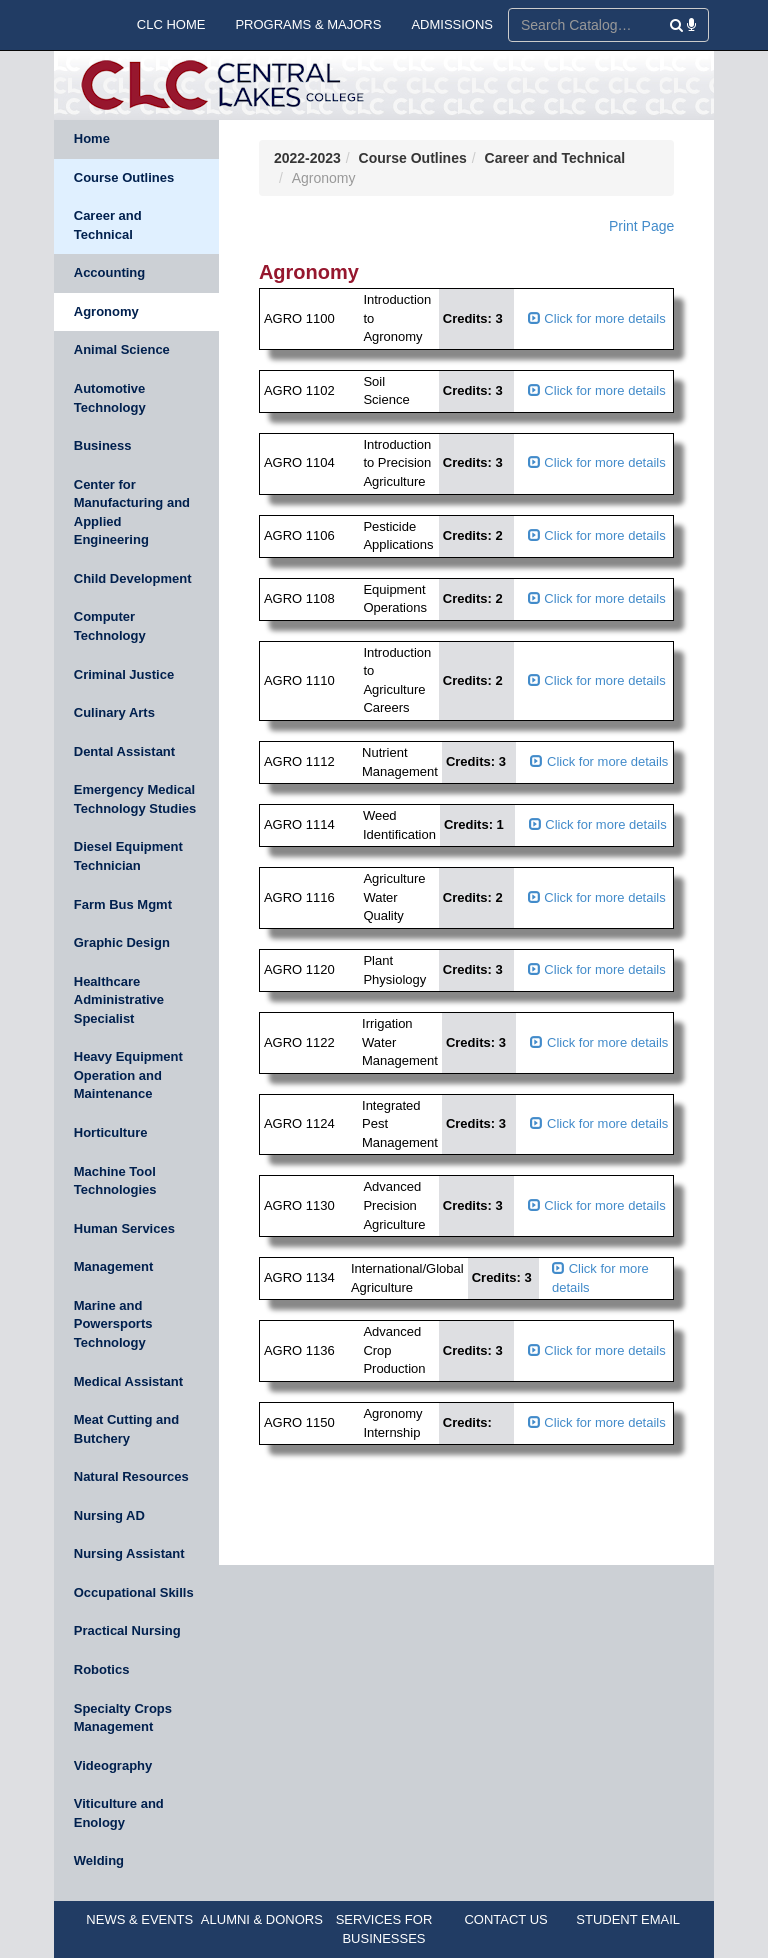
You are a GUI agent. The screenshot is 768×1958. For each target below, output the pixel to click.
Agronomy (106, 311)
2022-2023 (307, 158)
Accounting (110, 272)
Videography (113, 1765)
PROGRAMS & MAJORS (308, 24)
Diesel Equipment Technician (128, 856)
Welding (99, 1860)
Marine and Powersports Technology (113, 1324)
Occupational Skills (134, 1592)
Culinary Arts (114, 712)
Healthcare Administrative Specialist (119, 1000)
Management (113, 1266)
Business (103, 445)
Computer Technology (110, 626)
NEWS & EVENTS (139, 1919)
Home (92, 138)
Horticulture (111, 1132)
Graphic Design (122, 942)
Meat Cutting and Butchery (126, 1429)
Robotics (102, 1669)
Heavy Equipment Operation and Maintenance (128, 1075)
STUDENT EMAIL (628, 1919)
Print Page (641, 226)
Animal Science (122, 349)
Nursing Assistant (129, 1553)
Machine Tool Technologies (115, 1181)
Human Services (124, 1228)
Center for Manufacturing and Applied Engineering (132, 512)
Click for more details (597, 318)
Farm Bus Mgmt (123, 904)
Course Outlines (124, 177)
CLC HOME (171, 24)
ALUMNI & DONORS (262, 1919)
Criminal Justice (124, 674)
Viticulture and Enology (119, 1813)
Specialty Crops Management (123, 1718)
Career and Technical (108, 225)
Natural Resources (131, 1476)
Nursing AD (109, 1515)
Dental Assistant (124, 751)
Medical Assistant (128, 1381)
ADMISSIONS (452, 24)
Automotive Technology (110, 398)
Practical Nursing (127, 1630)
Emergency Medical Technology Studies (135, 799)
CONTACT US (505, 1919)
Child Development (133, 578)
